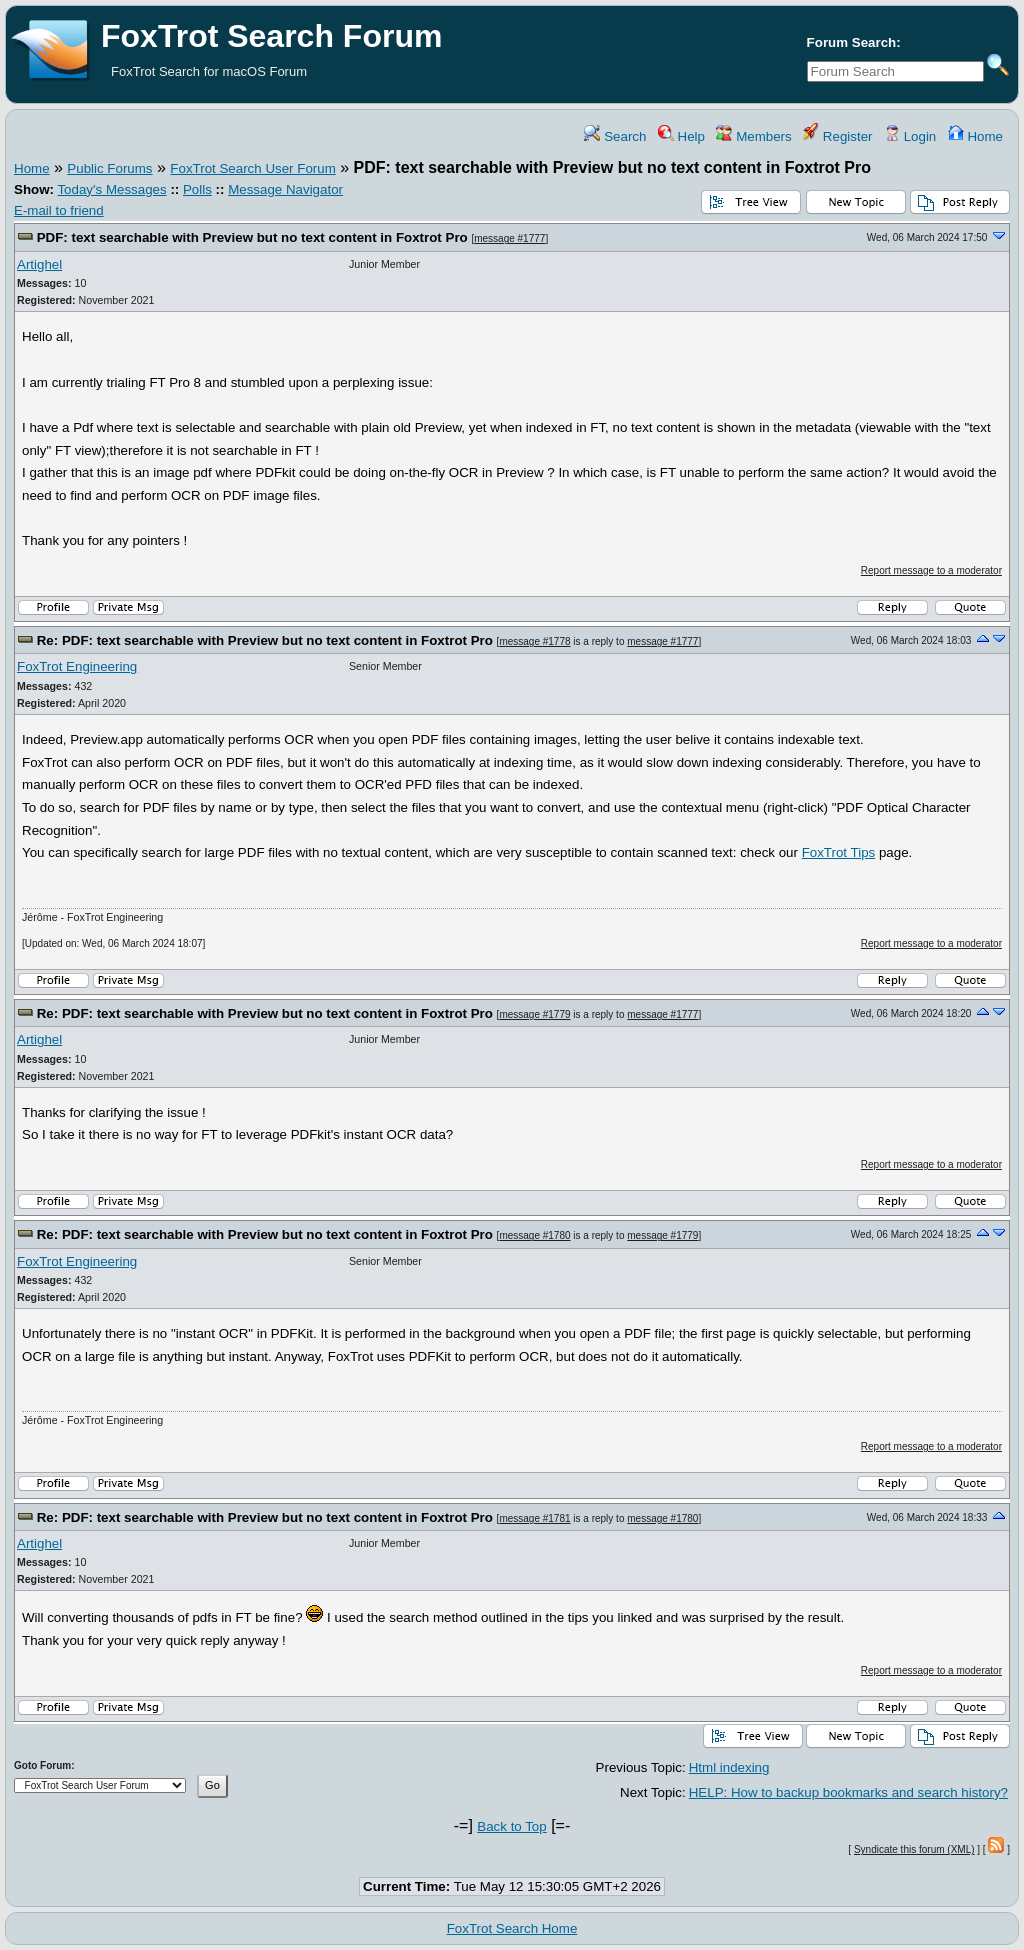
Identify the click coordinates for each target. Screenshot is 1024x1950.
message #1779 (534, 1014)
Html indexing (729, 1767)
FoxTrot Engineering (77, 666)
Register (837, 136)
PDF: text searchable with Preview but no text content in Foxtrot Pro (252, 237)
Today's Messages (111, 189)
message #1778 (534, 641)
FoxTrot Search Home (512, 1928)
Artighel (39, 264)
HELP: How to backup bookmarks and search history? (848, 1792)
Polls (197, 189)
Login (910, 136)
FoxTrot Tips (839, 852)
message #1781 (534, 1518)
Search (615, 136)
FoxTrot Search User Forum (252, 168)
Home (975, 136)
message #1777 (509, 238)
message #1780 (534, 1235)
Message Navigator (285, 189)
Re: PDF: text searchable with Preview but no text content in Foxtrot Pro (265, 640)
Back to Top (511, 1826)
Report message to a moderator (931, 570)
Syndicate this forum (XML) (914, 1849)
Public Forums (109, 168)
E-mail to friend (59, 210)
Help (681, 136)
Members (753, 136)
